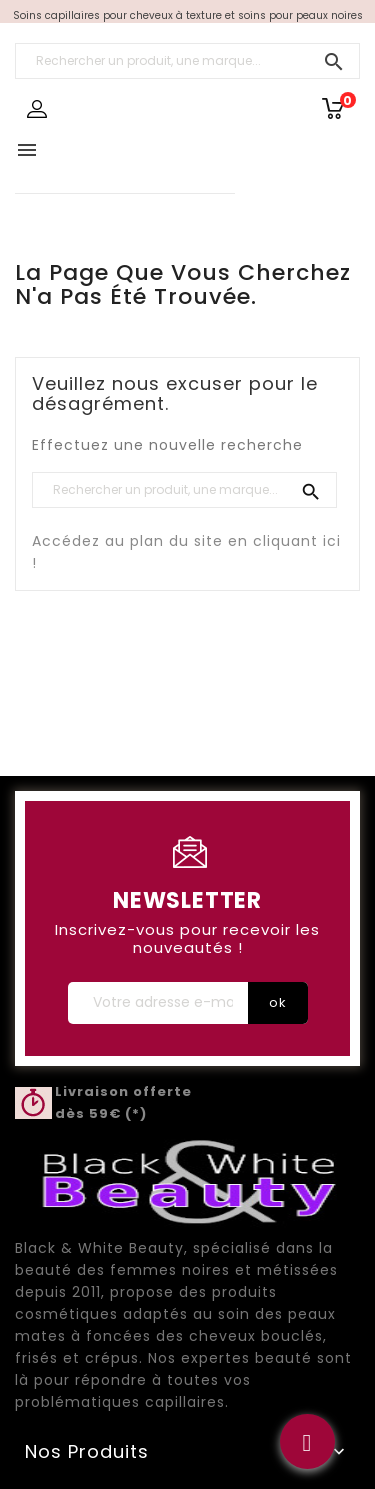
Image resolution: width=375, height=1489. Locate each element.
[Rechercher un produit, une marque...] (187, 61)
